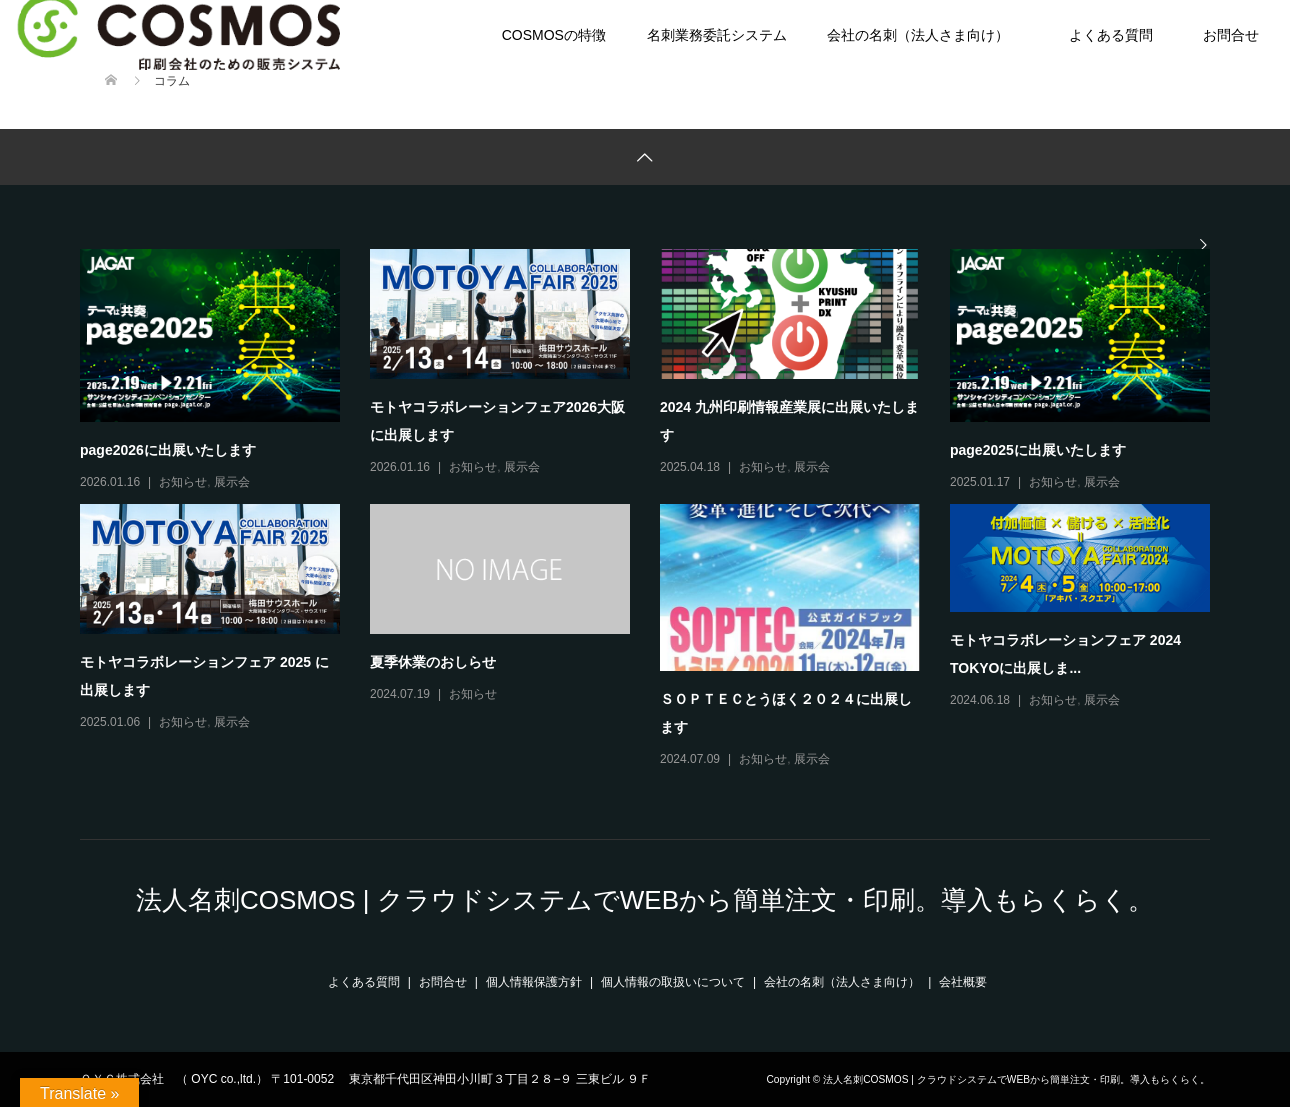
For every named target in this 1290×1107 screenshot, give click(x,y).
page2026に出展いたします (168, 450)
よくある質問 (1111, 35)
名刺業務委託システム (717, 35)
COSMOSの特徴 (554, 35)
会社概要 (963, 982)
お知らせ (183, 482)
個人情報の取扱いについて (673, 982)
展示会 (232, 482)
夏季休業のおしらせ (433, 662)
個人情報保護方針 (534, 982)
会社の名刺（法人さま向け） (918, 35)
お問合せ (443, 982)
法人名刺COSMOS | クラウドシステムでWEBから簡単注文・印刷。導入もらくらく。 (645, 900)
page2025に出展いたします (1038, 450)
